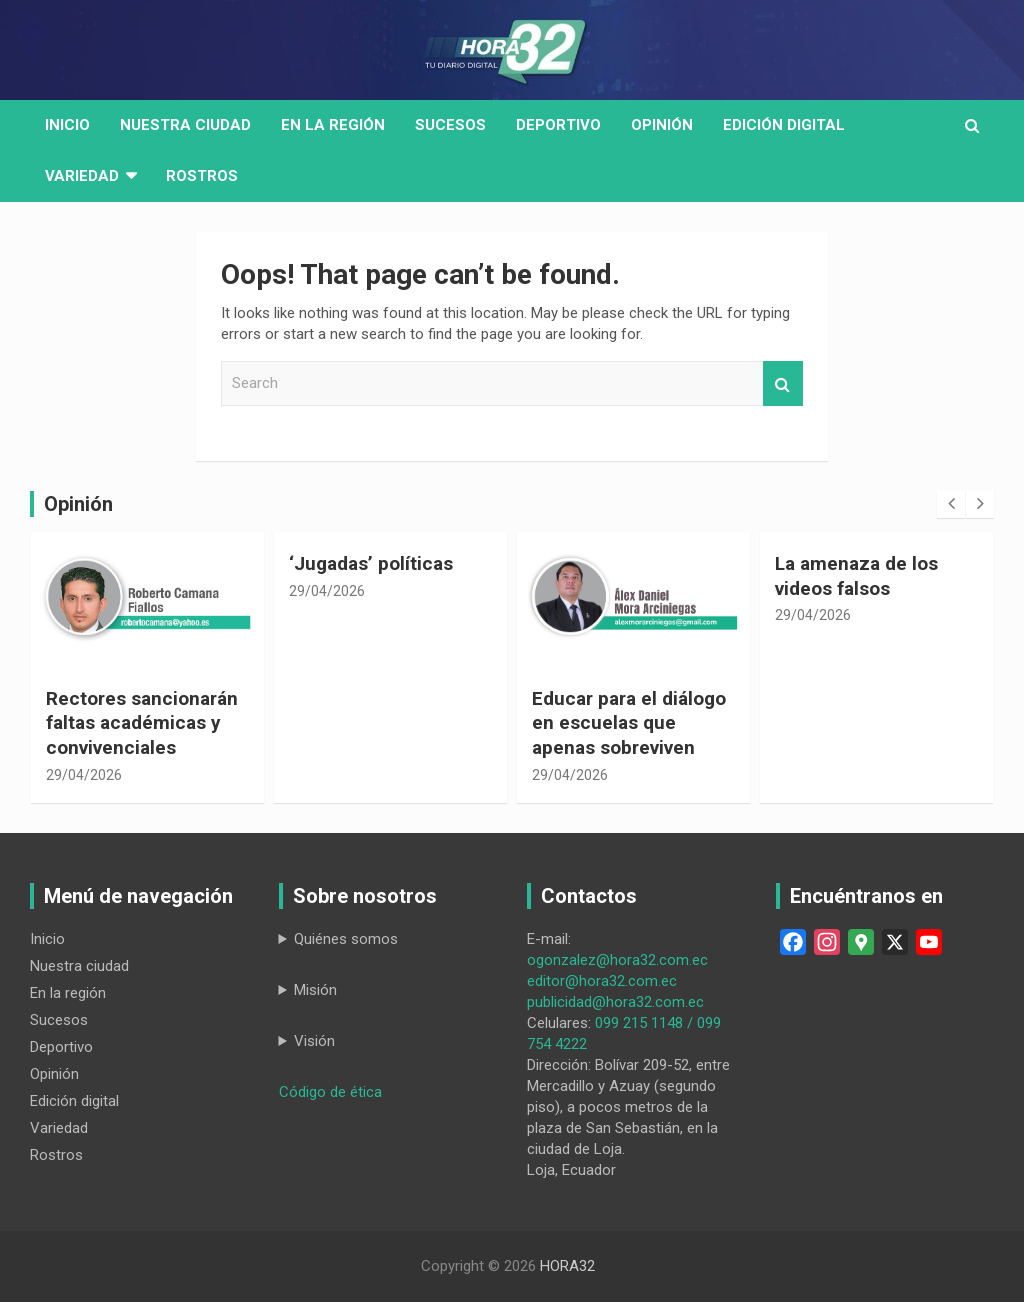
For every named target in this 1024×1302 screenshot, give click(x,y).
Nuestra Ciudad (185, 125)
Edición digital (784, 125)
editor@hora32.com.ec (602, 981)
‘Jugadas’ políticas (371, 563)
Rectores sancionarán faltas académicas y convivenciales (142, 723)
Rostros (202, 176)
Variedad (82, 176)
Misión (315, 990)
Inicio (67, 125)
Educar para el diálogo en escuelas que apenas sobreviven (629, 723)
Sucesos (450, 125)
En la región (333, 125)
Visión (314, 1041)
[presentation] (951, 504)
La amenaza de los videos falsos (856, 576)
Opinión (662, 125)
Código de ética (330, 1092)
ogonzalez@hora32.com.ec (617, 960)
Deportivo (558, 125)
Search (783, 383)
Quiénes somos (346, 939)
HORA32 (567, 1266)
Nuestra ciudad (79, 966)
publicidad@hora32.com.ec (615, 1002)
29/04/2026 (84, 775)
